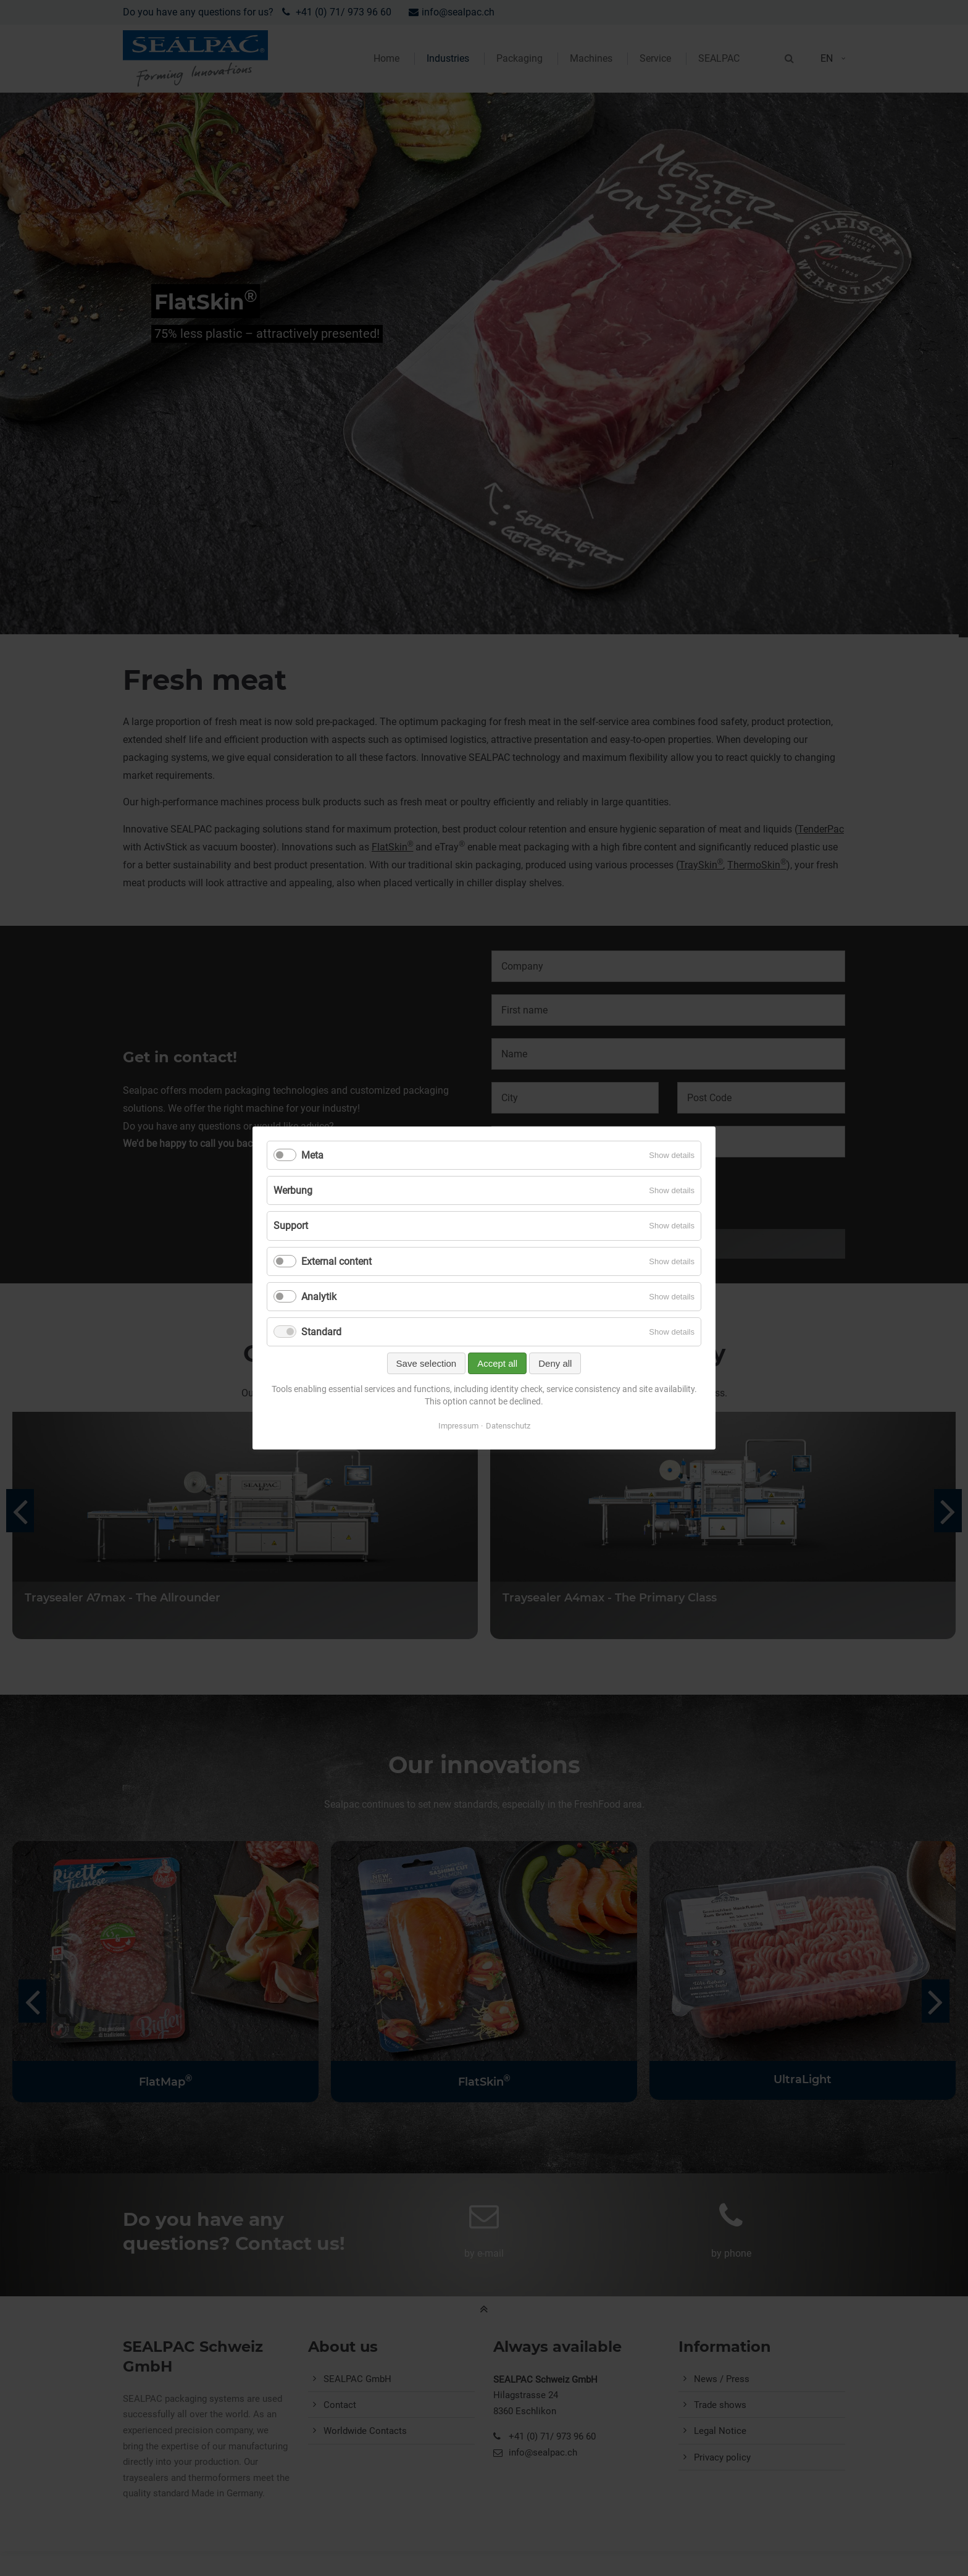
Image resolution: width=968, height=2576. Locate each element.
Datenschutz (508, 1425)
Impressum (458, 1425)
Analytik (318, 1297)
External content (336, 1261)
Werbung (292, 1190)
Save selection (426, 1363)
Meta (312, 1155)
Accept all (497, 1363)
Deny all (555, 1363)
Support (290, 1225)
